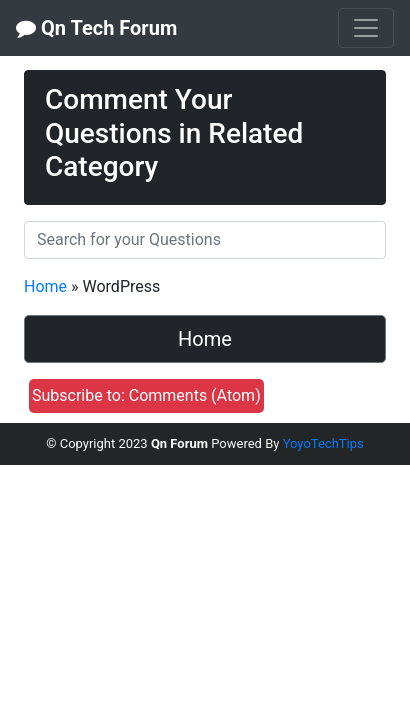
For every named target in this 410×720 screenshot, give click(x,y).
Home (45, 286)
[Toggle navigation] (366, 28)
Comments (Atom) (195, 395)
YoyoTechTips (323, 443)
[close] (365, 83)
